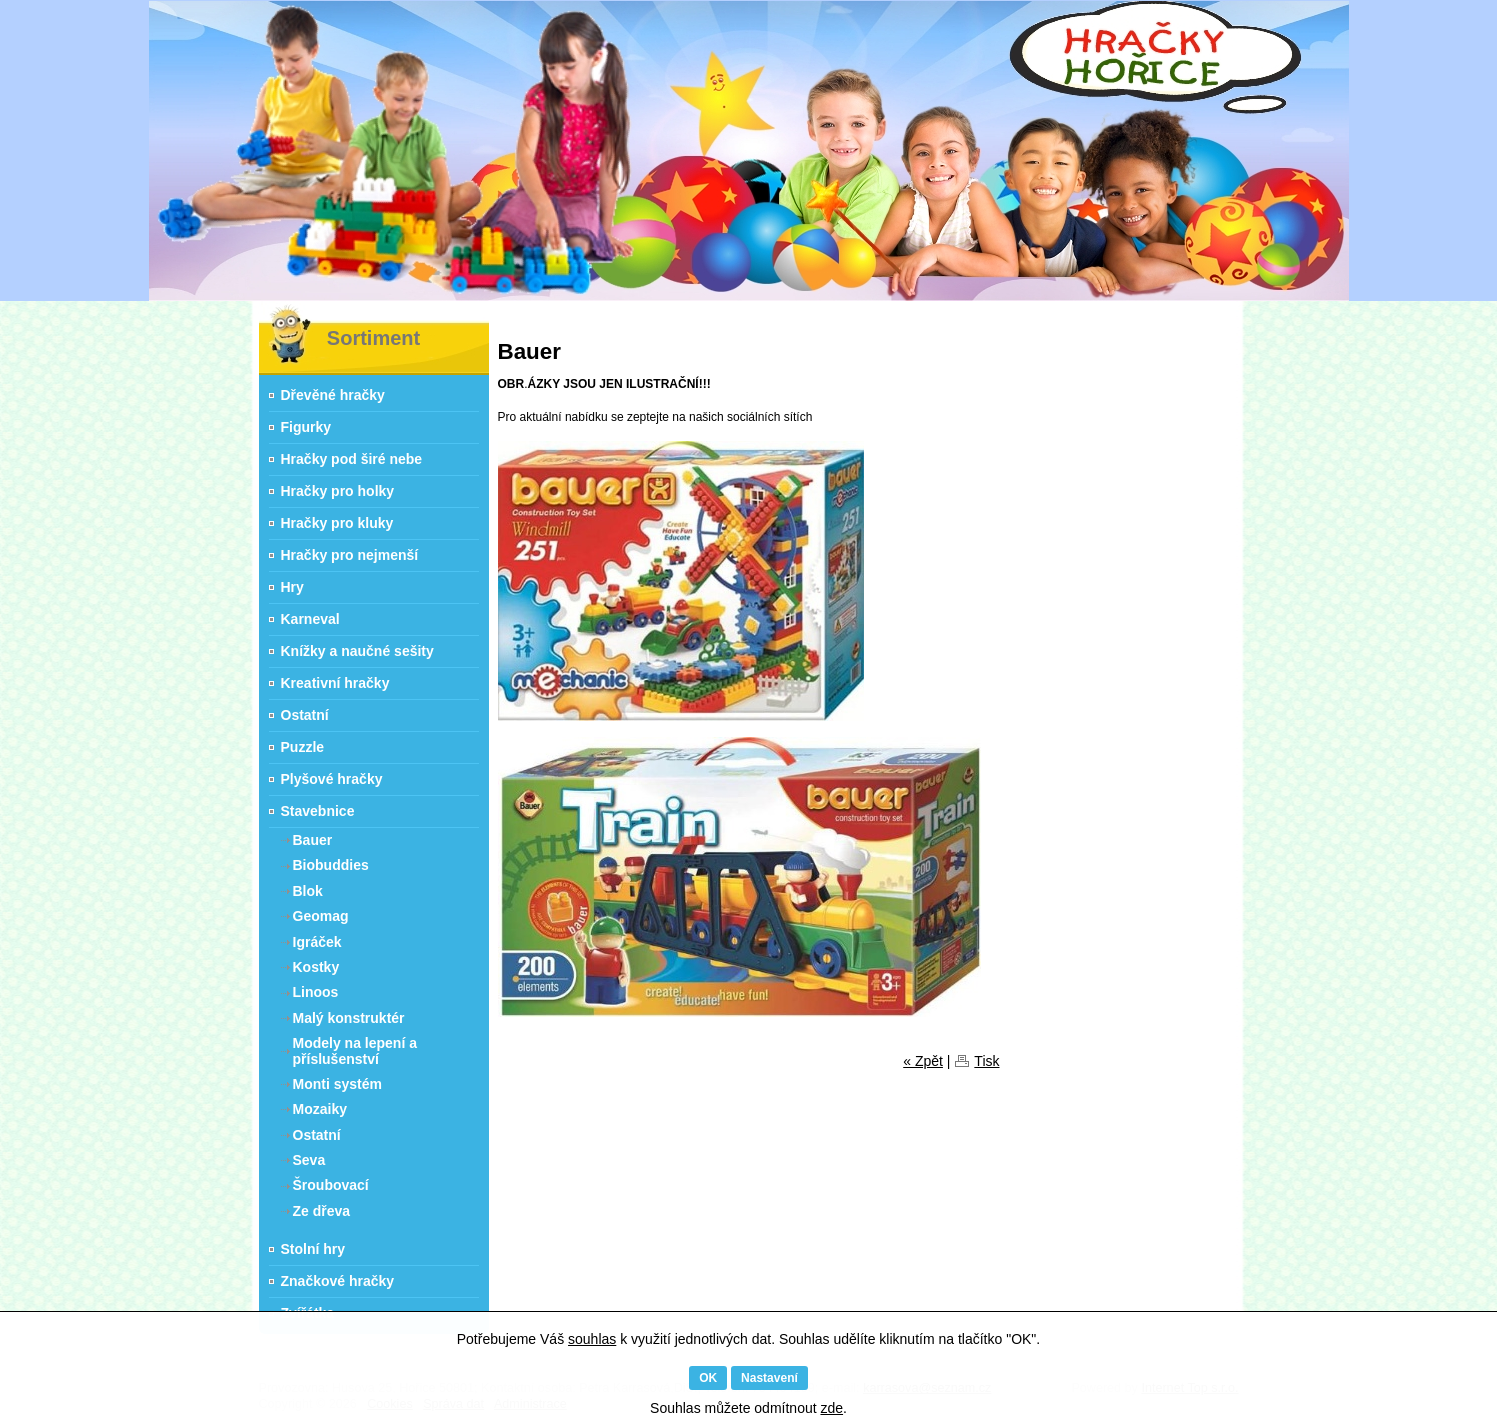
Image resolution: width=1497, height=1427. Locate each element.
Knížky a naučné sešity (357, 651)
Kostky (316, 967)
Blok (308, 891)
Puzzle (303, 747)
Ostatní (305, 715)
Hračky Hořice (273, 316)
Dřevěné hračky (333, 395)
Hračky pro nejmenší (350, 555)
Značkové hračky (338, 1281)
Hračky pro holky (338, 491)
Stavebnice (318, 811)
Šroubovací (331, 1185)
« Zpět (923, 1061)
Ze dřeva (322, 1211)
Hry (292, 587)
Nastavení (769, 1378)
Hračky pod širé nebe (352, 459)
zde (831, 1408)
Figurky (306, 427)
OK (708, 1378)
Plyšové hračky (332, 779)
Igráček (317, 942)
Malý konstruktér (349, 1018)
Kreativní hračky (335, 683)
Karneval (310, 619)
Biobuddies (331, 865)
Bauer (313, 840)
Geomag (321, 916)
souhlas (592, 1339)
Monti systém (337, 1084)
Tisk (986, 1061)
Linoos (316, 992)
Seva (309, 1160)
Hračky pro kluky (337, 523)
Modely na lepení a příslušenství (355, 1050)
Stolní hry (313, 1249)
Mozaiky (320, 1109)
